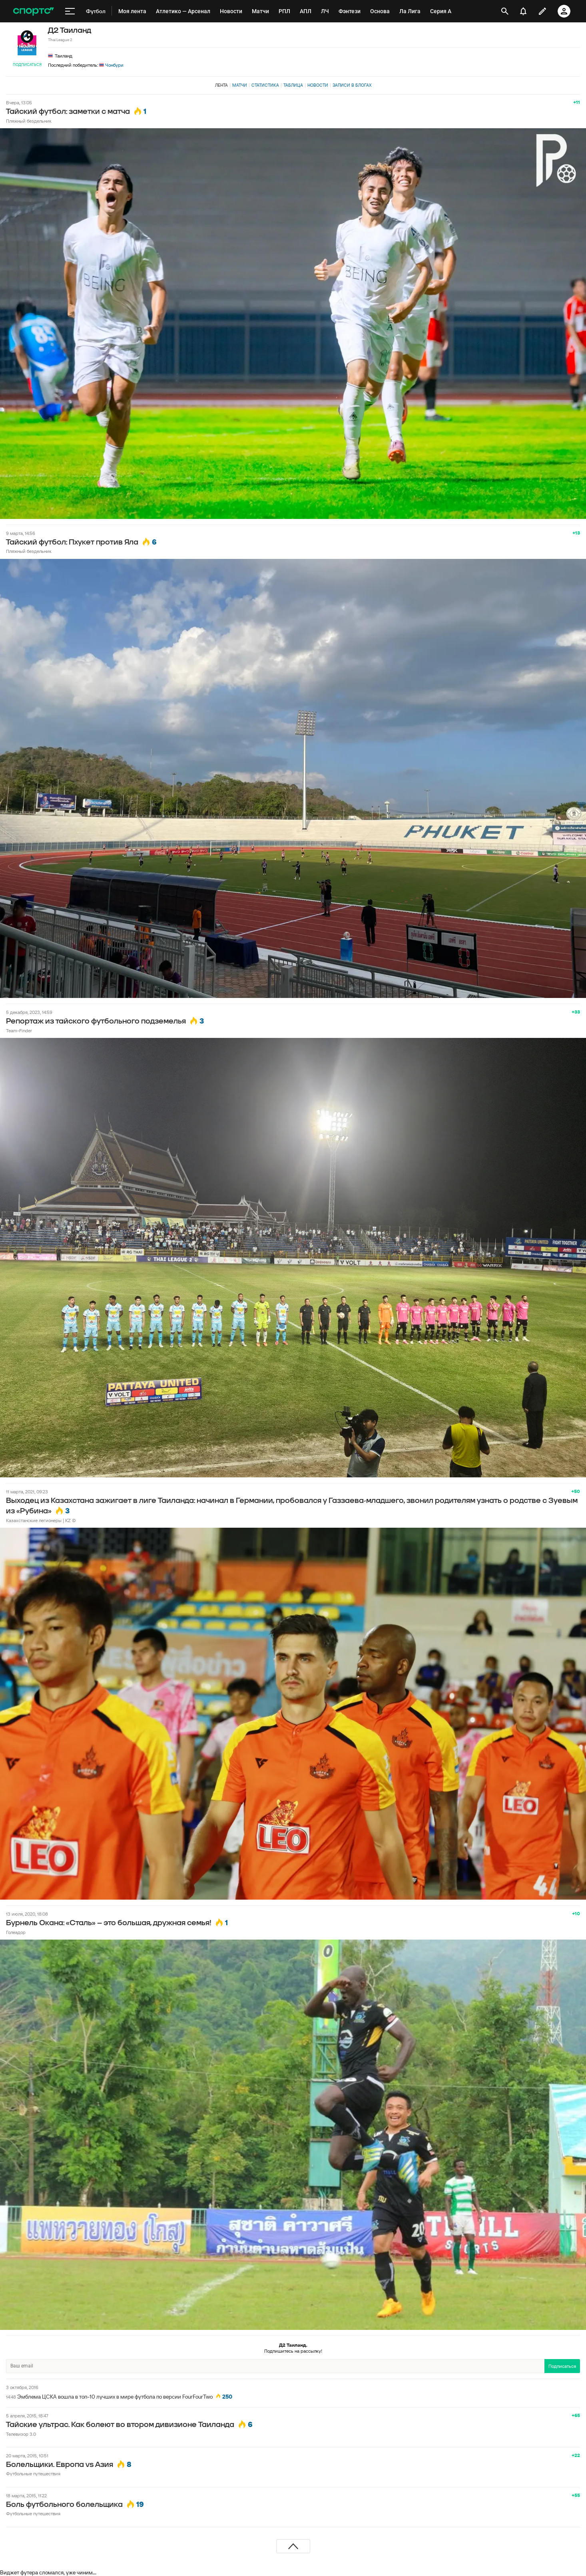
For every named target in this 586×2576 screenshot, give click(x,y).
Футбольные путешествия (33, 2474)
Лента (221, 85)
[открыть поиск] (505, 11)
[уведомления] (523, 11)
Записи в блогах (352, 85)
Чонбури (111, 65)
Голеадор (16, 1932)
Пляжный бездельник (29, 121)
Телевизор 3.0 (21, 2434)
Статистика (265, 85)
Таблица (293, 85)
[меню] (70, 11)
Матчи (239, 85)
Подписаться (27, 64)
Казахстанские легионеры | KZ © (41, 1520)
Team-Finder (19, 1031)
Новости (317, 85)
